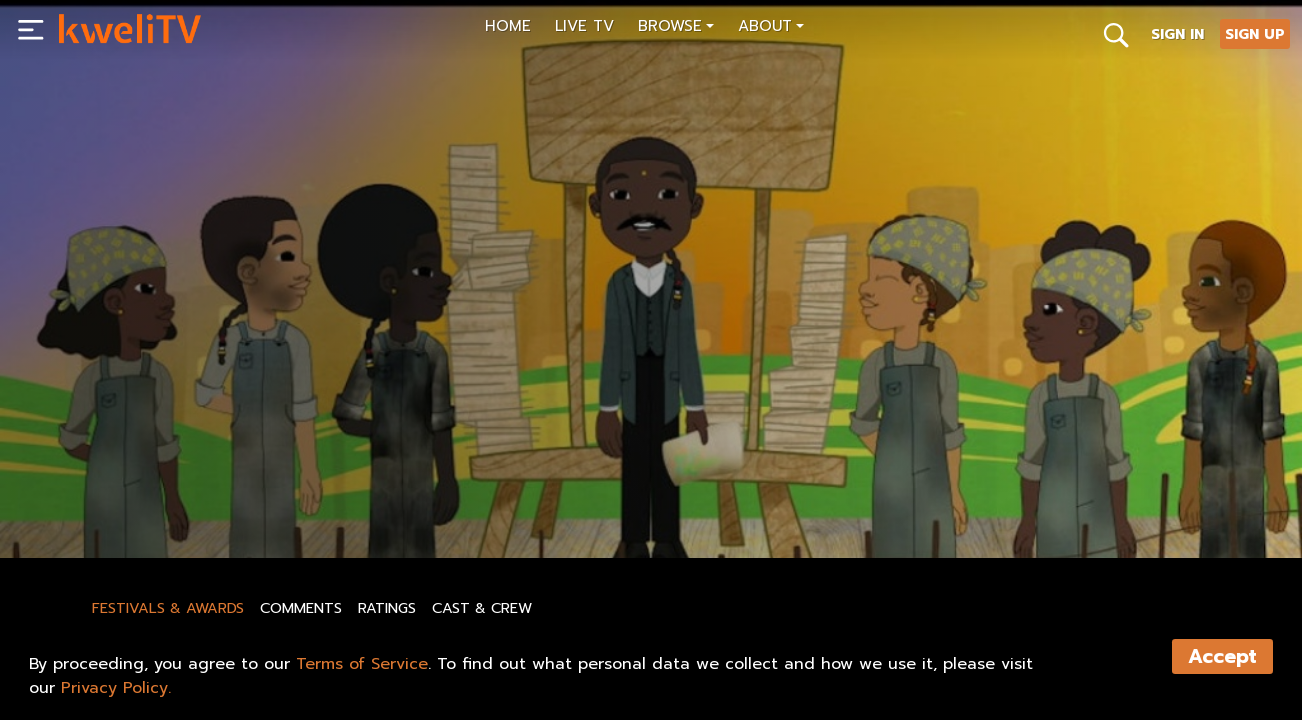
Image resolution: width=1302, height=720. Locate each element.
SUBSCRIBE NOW (122, 497)
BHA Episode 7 (113, 460)
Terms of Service (362, 664)
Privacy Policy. (116, 688)
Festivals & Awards (168, 608)
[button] (676, 28)
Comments (301, 608)
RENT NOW (252, 497)
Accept (1222, 656)
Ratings (387, 608)
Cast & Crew (482, 608)
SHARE (348, 497)
